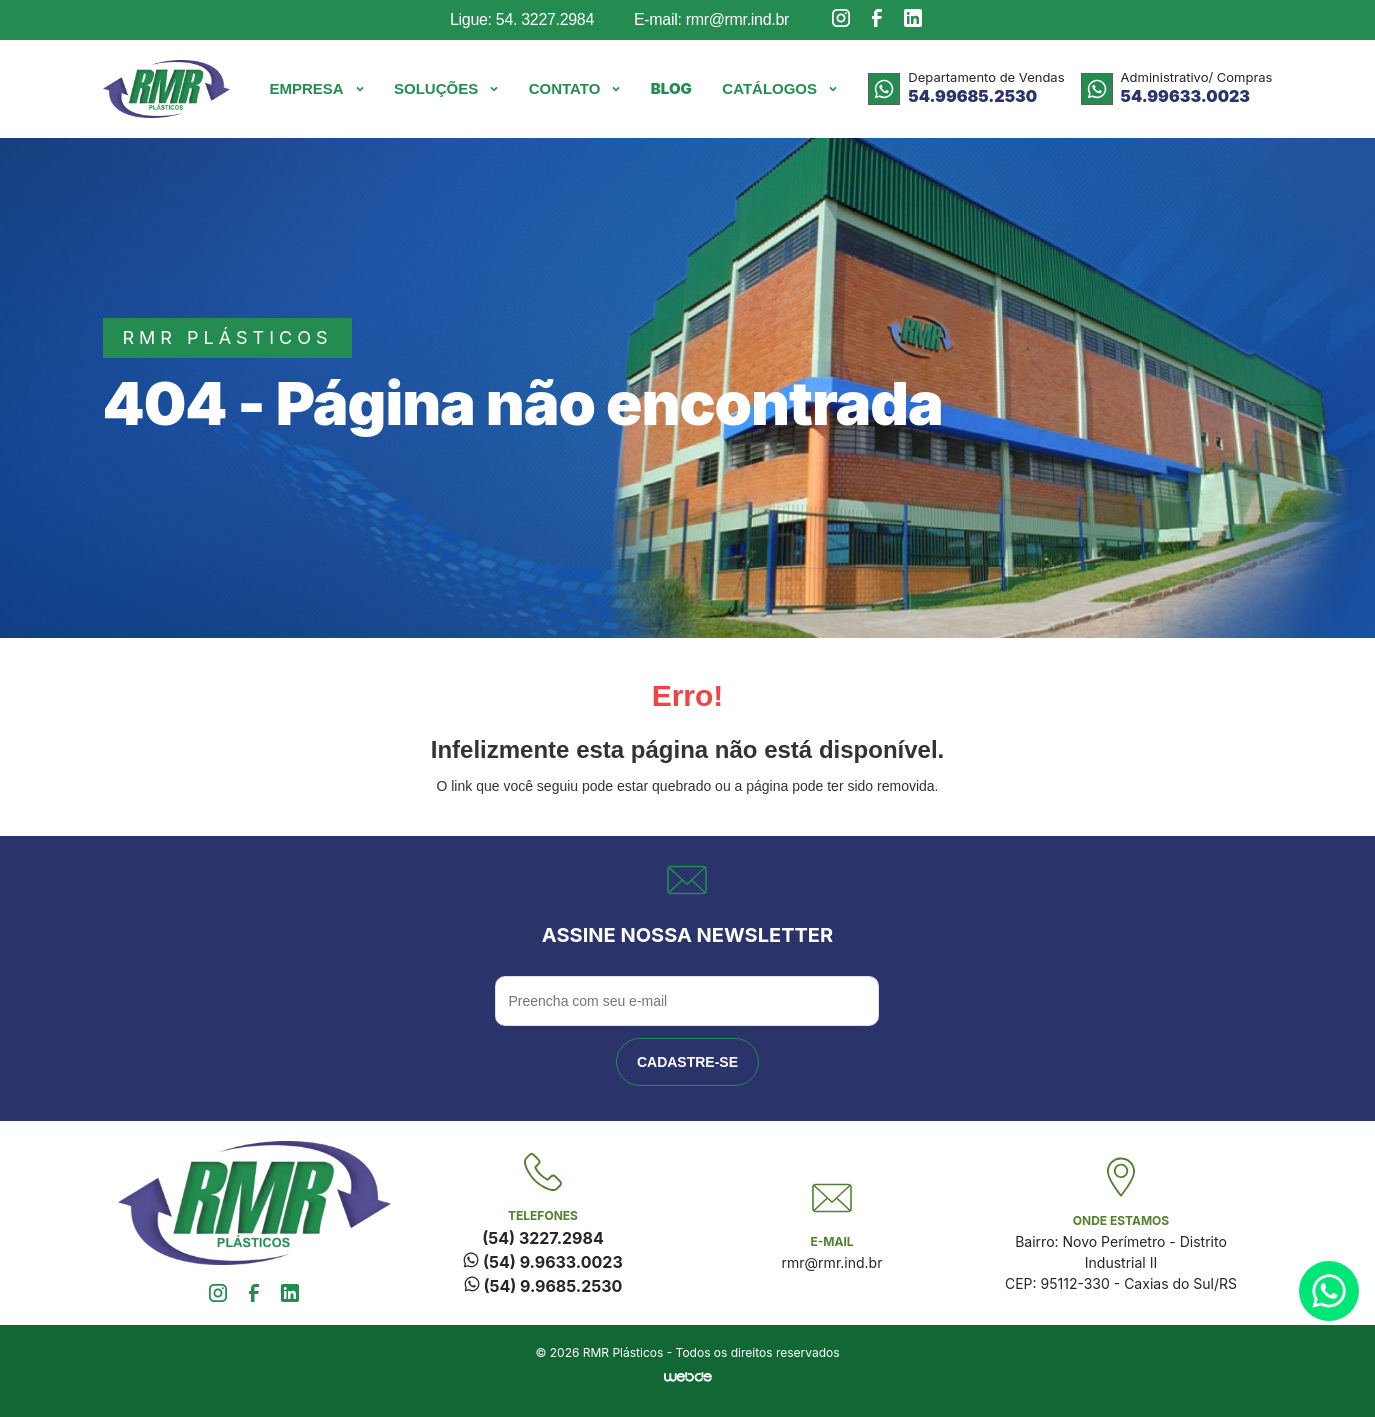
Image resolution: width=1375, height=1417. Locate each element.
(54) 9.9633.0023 (542, 1262)
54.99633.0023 (1185, 96)
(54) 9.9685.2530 (543, 1286)
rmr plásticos (228, 337)
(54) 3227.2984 (542, 1238)
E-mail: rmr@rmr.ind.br (711, 19)
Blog (671, 88)
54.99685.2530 (972, 96)
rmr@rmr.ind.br (832, 1262)
